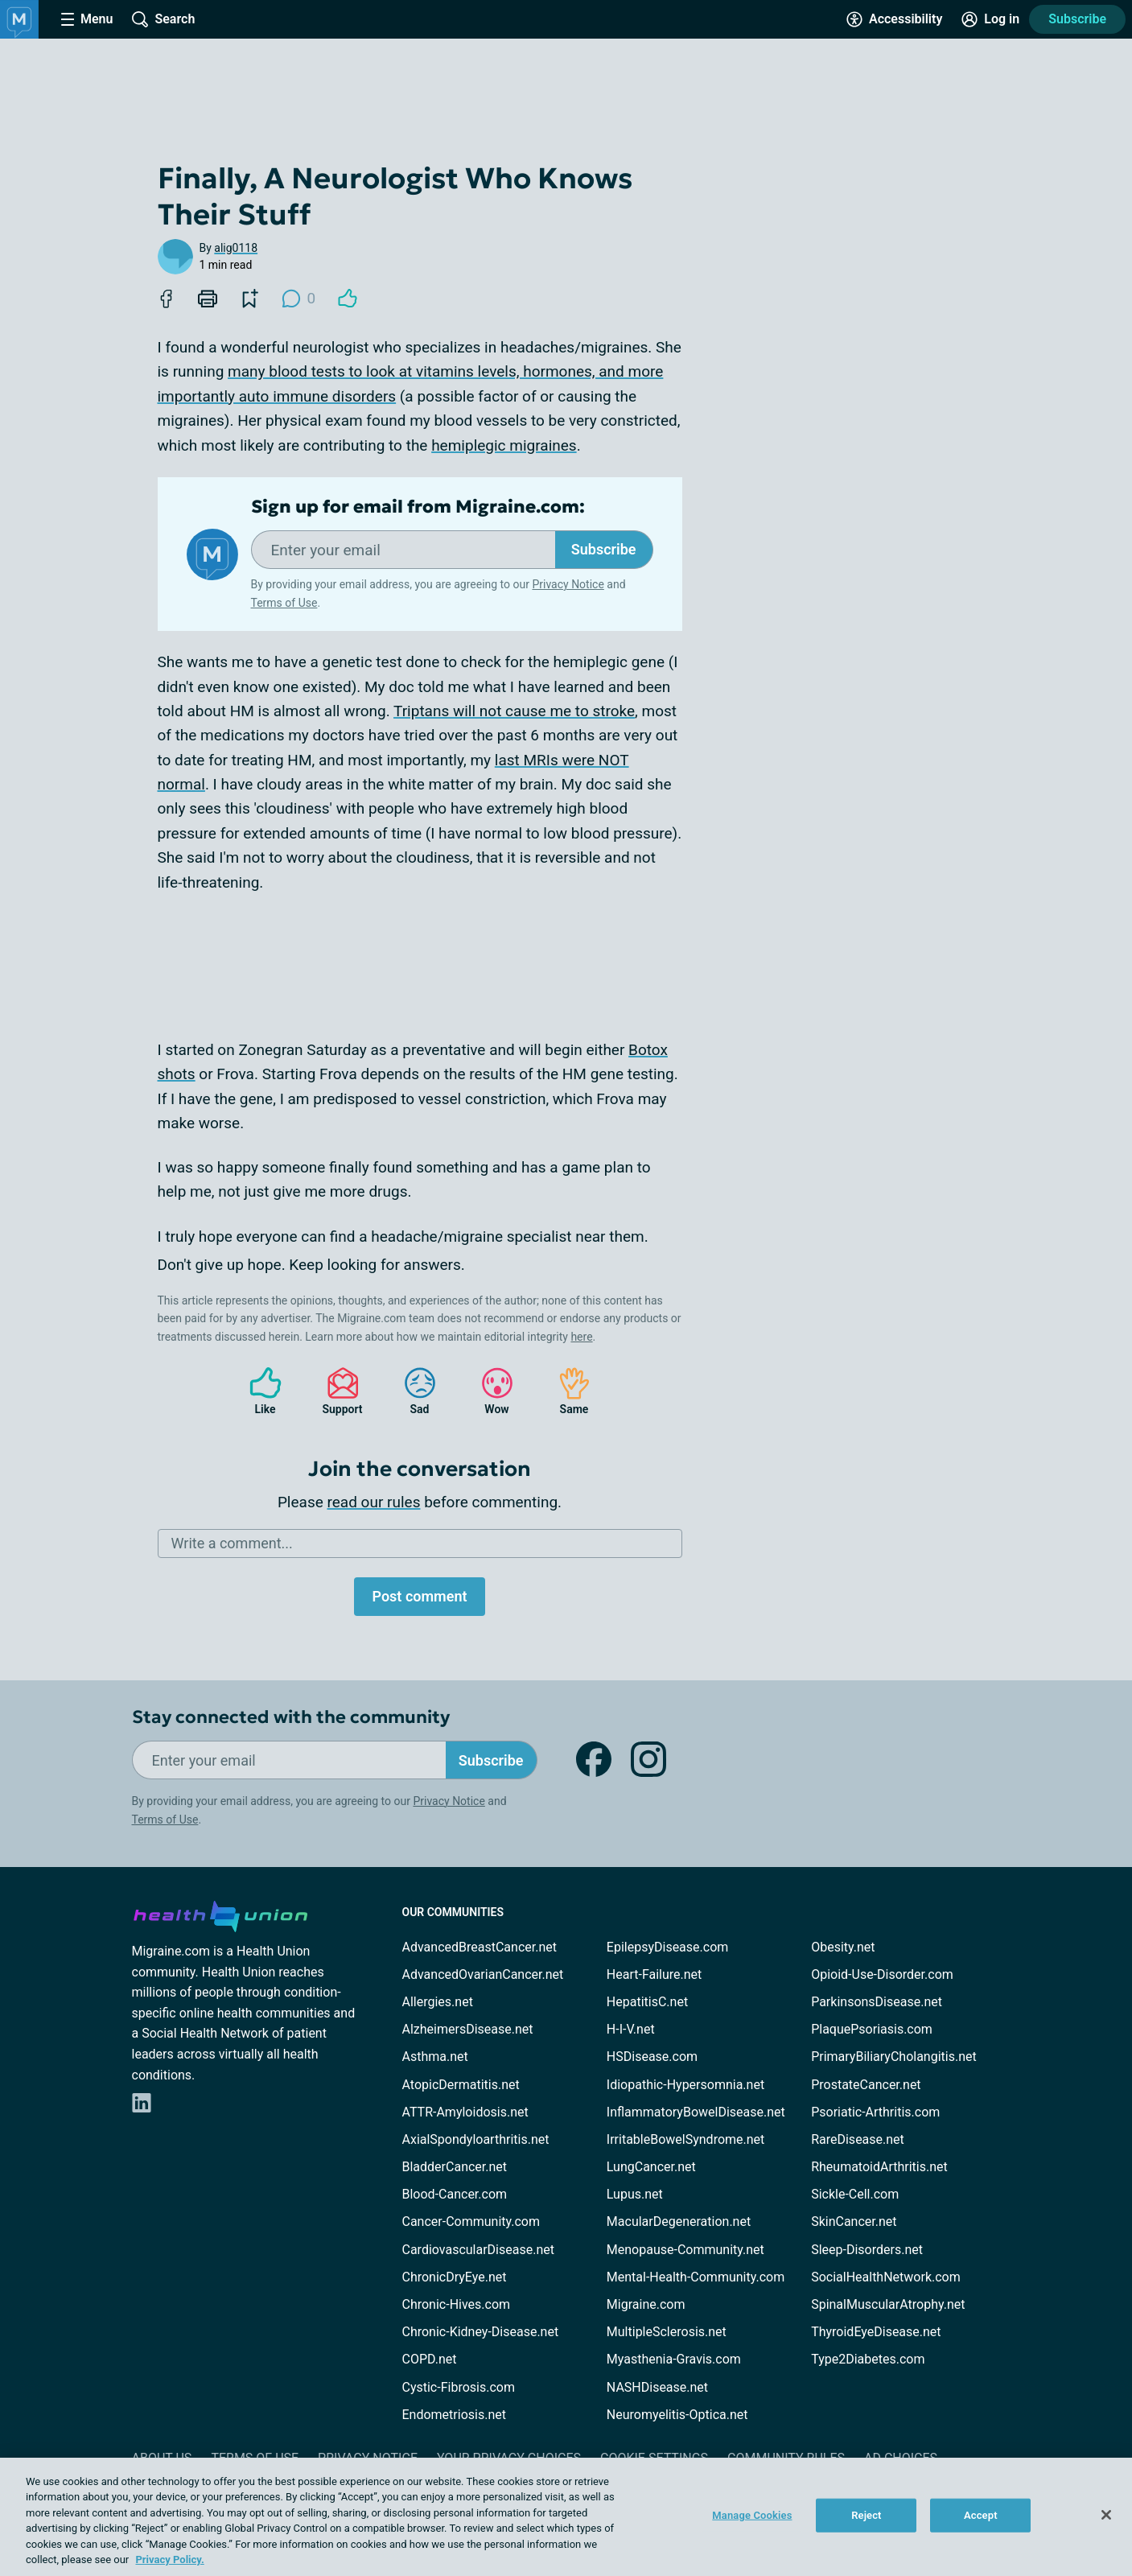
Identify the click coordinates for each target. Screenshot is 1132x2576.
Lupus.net (635, 2194)
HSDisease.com (652, 2056)
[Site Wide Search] (163, 19)
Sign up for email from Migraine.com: (418, 507)
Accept (981, 2515)
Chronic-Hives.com (456, 2304)
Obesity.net (843, 1947)
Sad (412, 1391)
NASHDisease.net (657, 2387)
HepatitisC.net (647, 2001)
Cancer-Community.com (471, 2221)
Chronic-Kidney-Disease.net (480, 2331)
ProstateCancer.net (865, 2084)
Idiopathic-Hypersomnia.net (685, 2084)
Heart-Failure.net (654, 1974)
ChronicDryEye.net (454, 2277)
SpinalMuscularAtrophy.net (888, 2304)
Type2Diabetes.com (867, 2359)
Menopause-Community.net (685, 2249)
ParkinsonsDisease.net (876, 2001)
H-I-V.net (631, 2029)
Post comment (419, 1596)
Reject (866, 2515)
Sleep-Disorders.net (867, 2249)
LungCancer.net (651, 2166)
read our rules (374, 1502)
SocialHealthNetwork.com (886, 2277)
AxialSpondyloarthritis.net (476, 2139)
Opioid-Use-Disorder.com (882, 1974)
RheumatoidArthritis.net (879, 2166)
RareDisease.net (857, 2139)
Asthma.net (435, 2056)
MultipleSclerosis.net (667, 2331)
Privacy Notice (567, 584)
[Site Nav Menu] (87, 19)
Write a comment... (232, 1543)
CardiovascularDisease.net (478, 2249)
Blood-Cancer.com (455, 2194)
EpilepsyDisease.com (667, 1947)
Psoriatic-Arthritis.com (875, 2112)
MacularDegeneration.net (679, 2221)
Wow (489, 1391)
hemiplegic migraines (503, 445)
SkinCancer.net (853, 2221)
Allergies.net (437, 2001)
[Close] (1106, 2515)
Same (566, 1391)
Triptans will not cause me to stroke (514, 711)
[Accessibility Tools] (894, 19)
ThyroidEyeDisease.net (876, 2331)
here (581, 1336)
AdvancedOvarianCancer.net (483, 1974)
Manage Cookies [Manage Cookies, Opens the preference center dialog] (752, 2515)
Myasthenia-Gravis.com (674, 2359)
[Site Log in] (990, 19)
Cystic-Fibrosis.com (458, 2387)
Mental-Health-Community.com (695, 2277)
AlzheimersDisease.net (467, 2029)
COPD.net (429, 2359)
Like (257, 1391)
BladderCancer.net (455, 2166)
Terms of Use (284, 602)
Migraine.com (646, 2304)
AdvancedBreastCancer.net (479, 1947)
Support (337, 1391)
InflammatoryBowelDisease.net (696, 2112)
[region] (566, 2517)
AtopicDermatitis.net (461, 2084)
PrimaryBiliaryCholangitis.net (894, 2056)
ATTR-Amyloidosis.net (465, 2112)
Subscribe (1077, 19)
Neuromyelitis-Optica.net (677, 2414)
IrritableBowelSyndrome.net (685, 2139)
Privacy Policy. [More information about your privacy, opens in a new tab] (169, 2559)
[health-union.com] (220, 1914)
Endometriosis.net (454, 2414)
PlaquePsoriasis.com (871, 2029)
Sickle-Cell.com (855, 2194)
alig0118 (235, 247)
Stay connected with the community (291, 1717)
